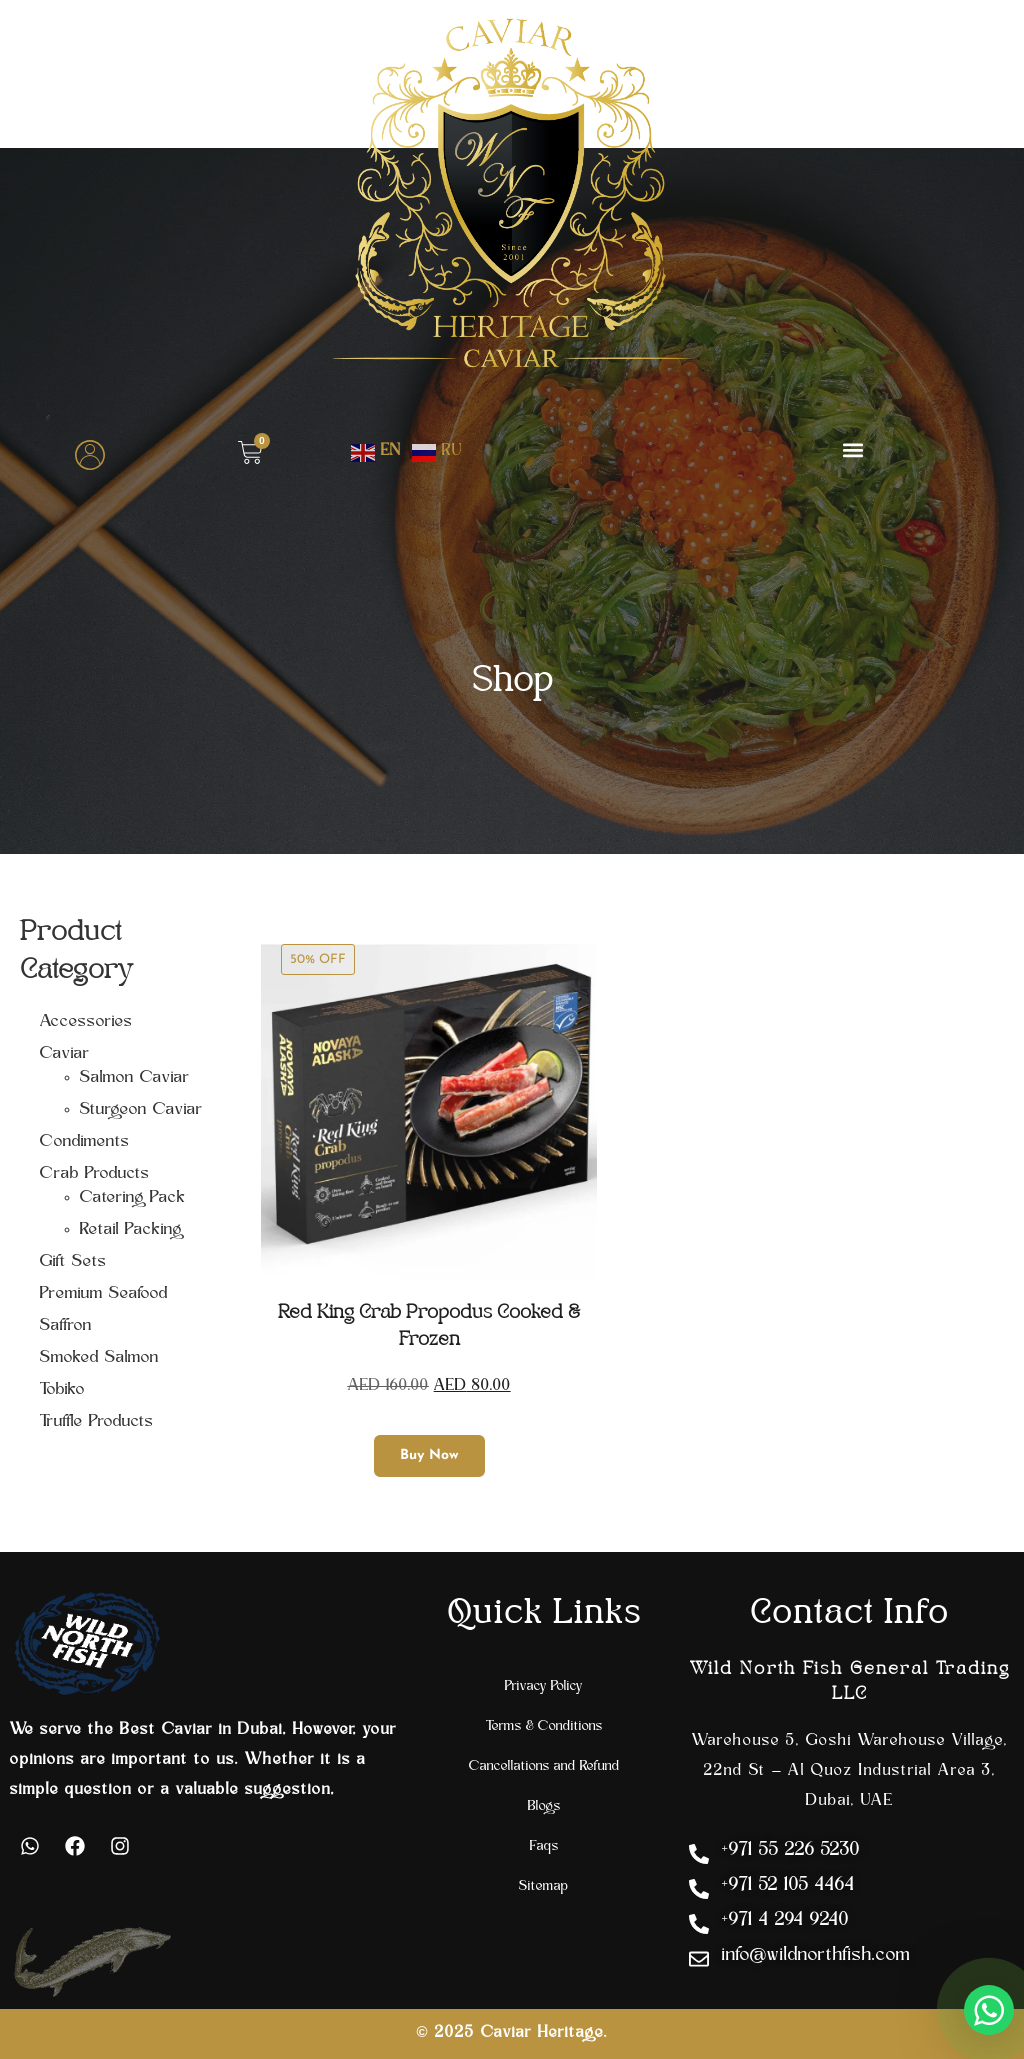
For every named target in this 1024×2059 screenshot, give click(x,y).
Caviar (65, 1054)
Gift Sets (73, 1262)
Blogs (544, 1806)
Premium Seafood (104, 1294)
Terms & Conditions (544, 1726)
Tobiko (62, 1390)
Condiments (85, 1142)
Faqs (544, 1846)
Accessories (86, 1022)
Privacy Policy (544, 1686)
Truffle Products (97, 1422)
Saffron (66, 1326)
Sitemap (544, 1886)
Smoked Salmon (99, 1358)
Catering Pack (133, 1198)
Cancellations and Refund (544, 1766)
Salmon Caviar (135, 1078)
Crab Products (95, 1174)
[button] (853, 449)
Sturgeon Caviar (141, 1110)
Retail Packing (131, 1230)
